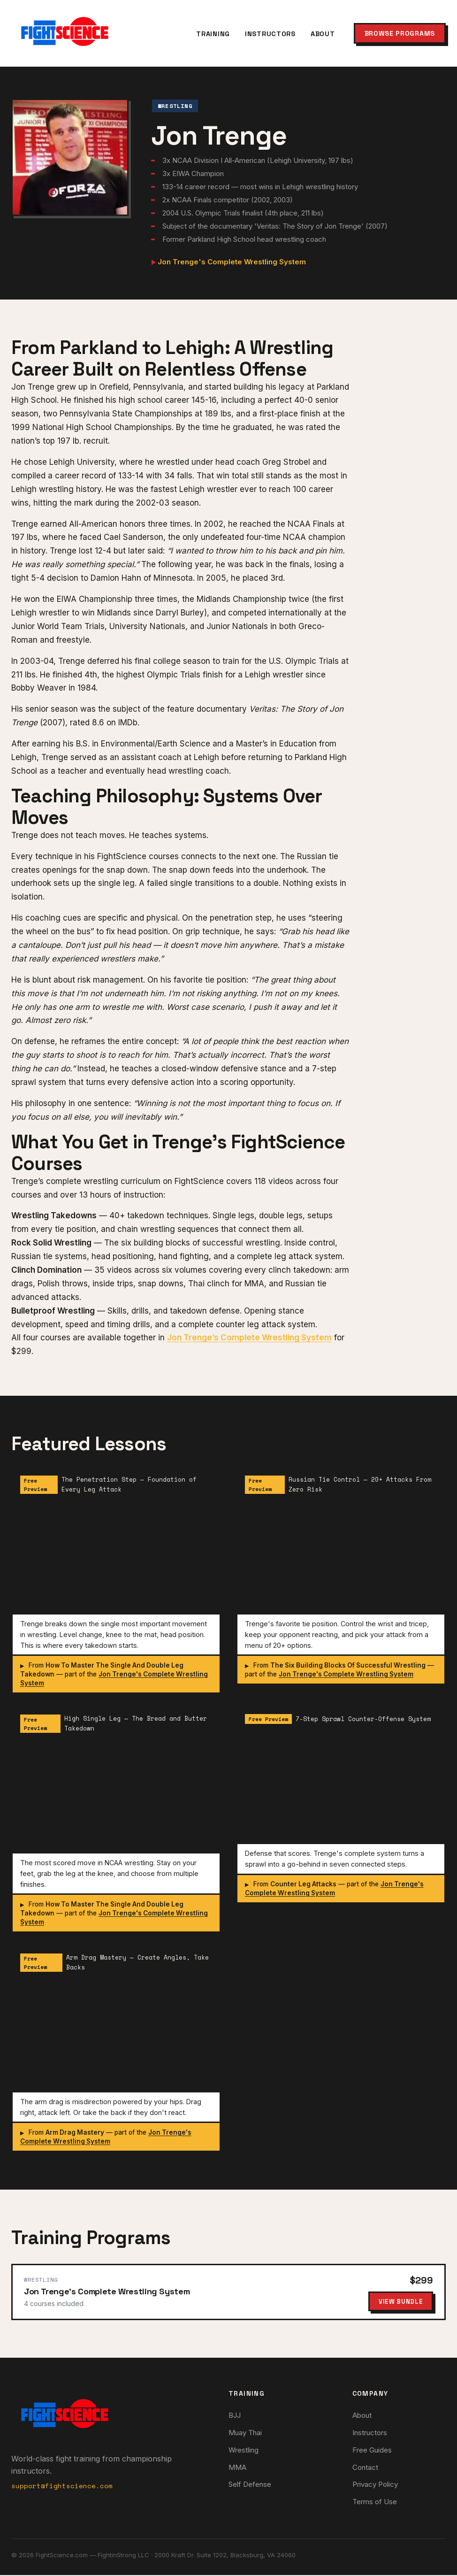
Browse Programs (400, 33)
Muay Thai (245, 2433)
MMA (237, 2468)
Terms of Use (374, 2503)
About (323, 34)
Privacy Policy (375, 2485)
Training (213, 34)
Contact (365, 2468)
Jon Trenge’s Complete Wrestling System (249, 1337)
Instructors (270, 34)
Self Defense (249, 2485)
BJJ (234, 2416)
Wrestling (243, 2450)
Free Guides (372, 2450)
